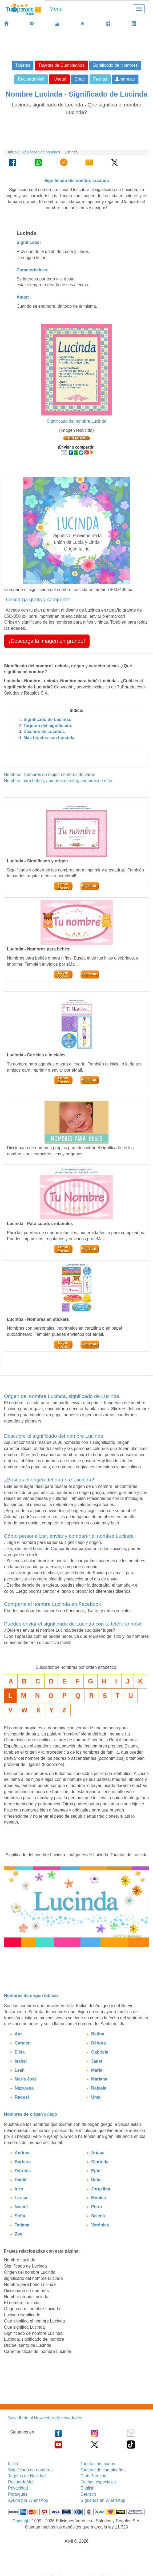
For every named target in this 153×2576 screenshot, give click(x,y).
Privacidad (18, 2488)
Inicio (12, 152)
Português (17, 2494)
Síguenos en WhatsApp (102, 2500)
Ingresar (125, 79)
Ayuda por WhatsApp (28, 2500)
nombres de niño (96, 780)
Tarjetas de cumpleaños (103, 2470)
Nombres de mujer (41, 774)
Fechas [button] (100, 79)
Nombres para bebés (24, 780)
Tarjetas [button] (22, 65)
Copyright (21, 2521)
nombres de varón (78, 774)
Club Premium (93, 2476)
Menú (56, 9)
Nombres (12, 774)
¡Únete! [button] (59, 79)
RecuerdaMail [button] (31, 79)
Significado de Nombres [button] (115, 65)
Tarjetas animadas (97, 2464)
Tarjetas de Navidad (27, 2476)
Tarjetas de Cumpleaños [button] (61, 65)
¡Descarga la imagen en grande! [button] (47, 641)
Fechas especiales (98, 2482)
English (87, 2488)
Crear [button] (79, 79)
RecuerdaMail (21, 2482)
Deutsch (88, 2494)
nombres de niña (62, 780)
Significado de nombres (40, 152)
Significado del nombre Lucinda (76, 421)
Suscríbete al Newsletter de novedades (45, 2418)
